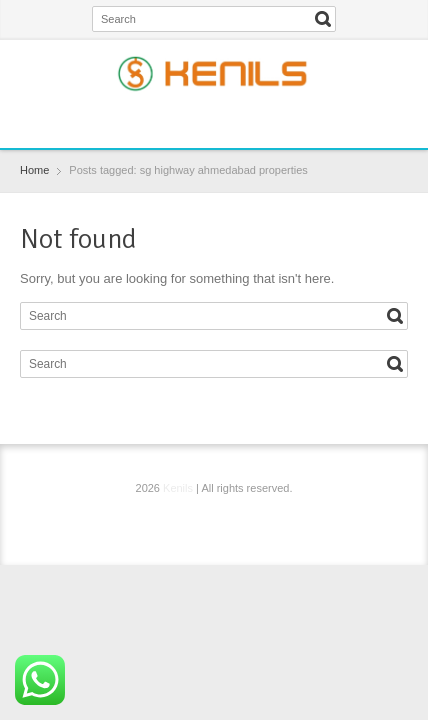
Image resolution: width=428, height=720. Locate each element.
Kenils (178, 488)
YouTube (265, 120)
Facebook (168, 120)
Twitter (200, 120)
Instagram (233, 120)
